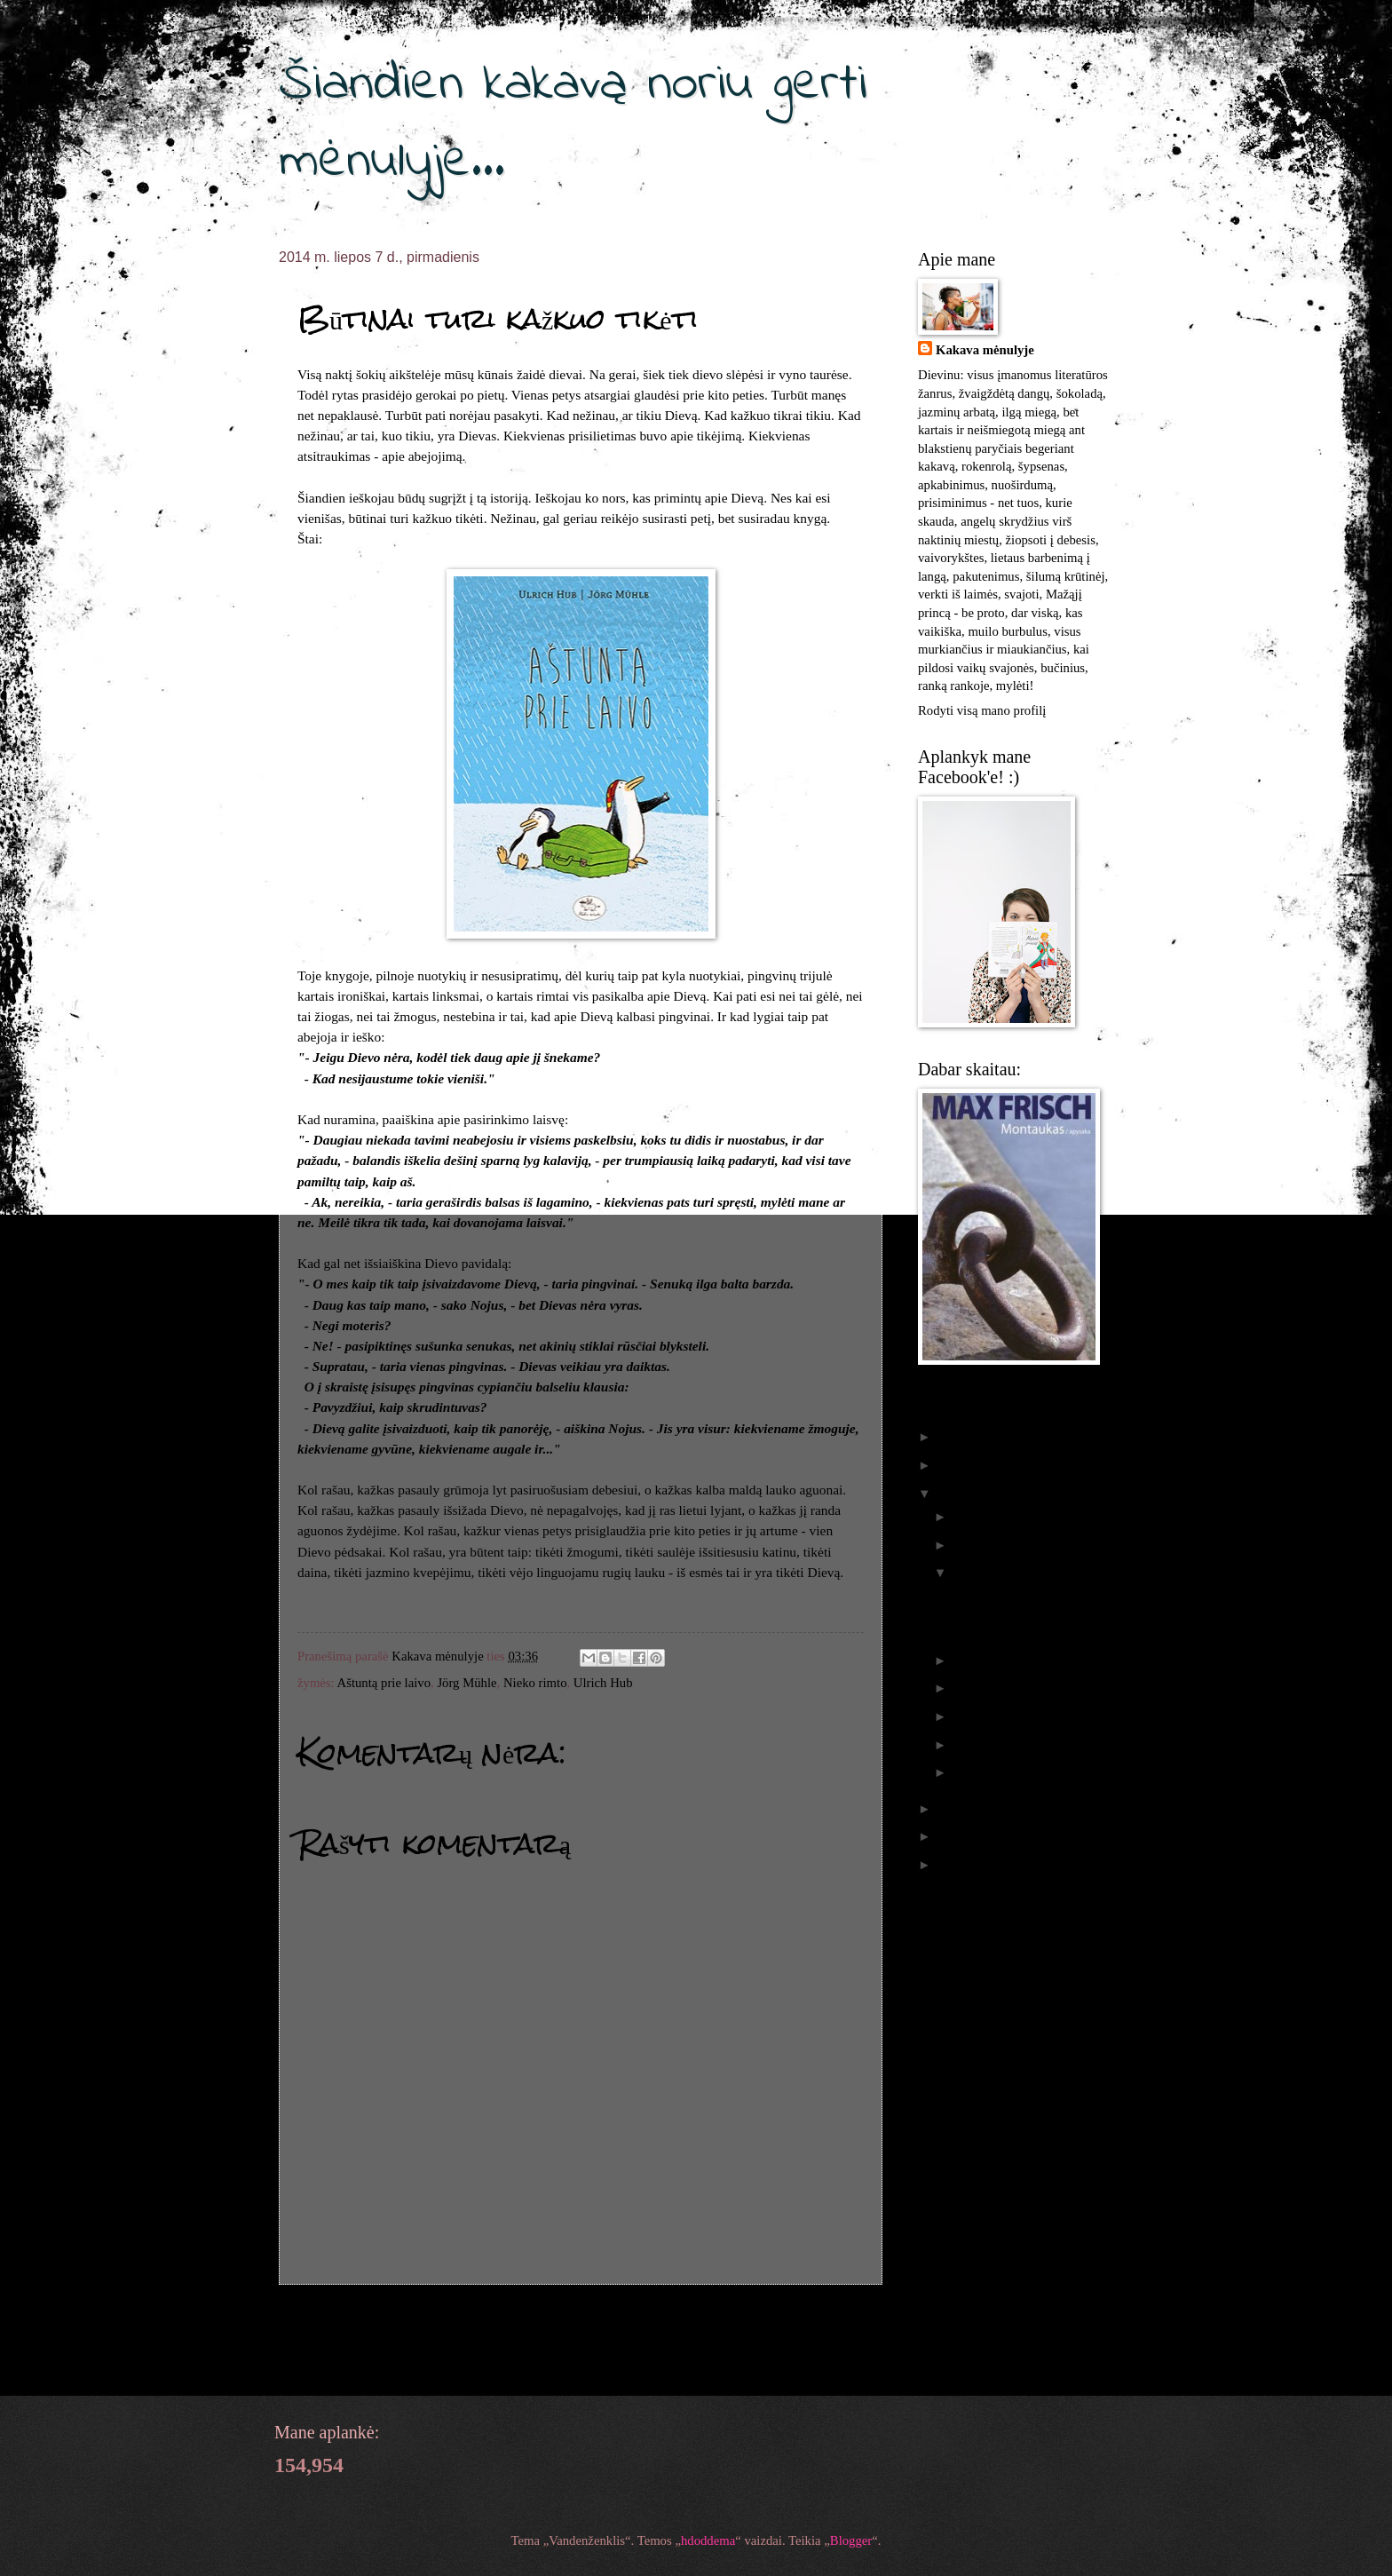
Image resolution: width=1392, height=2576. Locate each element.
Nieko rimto (535, 1683)
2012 (953, 1836)
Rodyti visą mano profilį (982, 710)
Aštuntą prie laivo (384, 1683)
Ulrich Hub (603, 1683)
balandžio (980, 1716)
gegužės (976, 1688)
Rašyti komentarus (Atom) (423, 2359)
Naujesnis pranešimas (358, 2319)
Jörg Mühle (466, 1683)
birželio (975, 1660)
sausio (971, 1772)
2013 (953, 1809)
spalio (970, 1517)
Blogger (851, 2540)
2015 (953, 1465)
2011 (953, 1865)
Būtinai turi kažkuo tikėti (1016, 1624)
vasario (973, 1745)
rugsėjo (974, 1545)
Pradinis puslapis (584, 2319)
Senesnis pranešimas (807, 2319)
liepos (970, 1572)
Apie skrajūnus (990, 1596)
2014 (953, 1493)
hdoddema (708, 2540)
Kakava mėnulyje (985, 350)
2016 (953, 1437)
